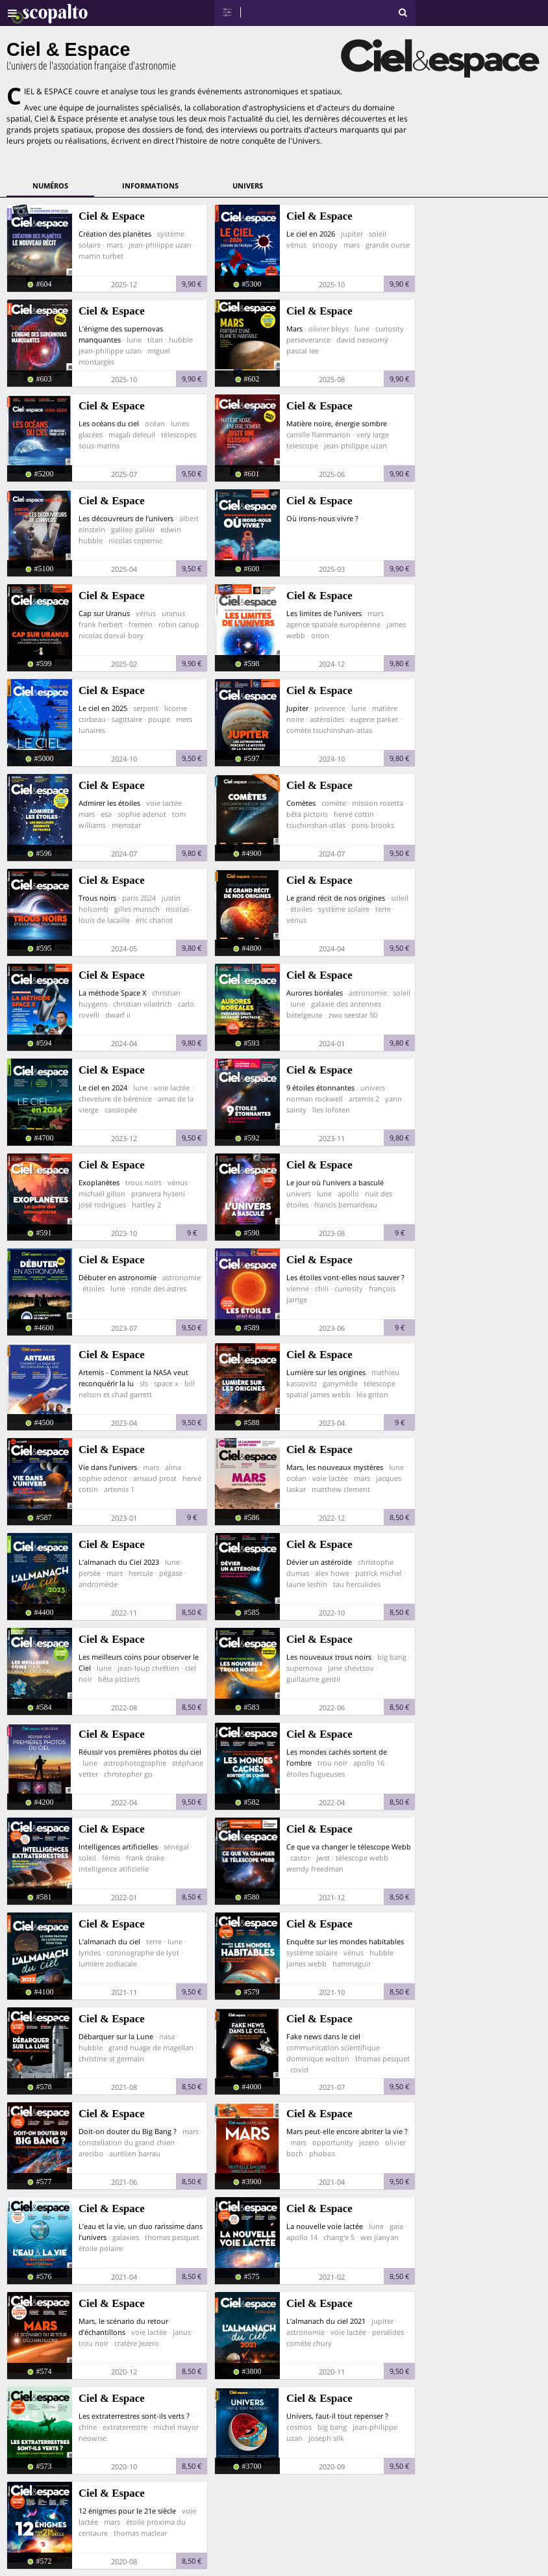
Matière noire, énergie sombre (336, 423)
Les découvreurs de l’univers (126, 518)
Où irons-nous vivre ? (322, 518)
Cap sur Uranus (104, 613)
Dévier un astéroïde (319, 1562)
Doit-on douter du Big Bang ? (128, 2131)
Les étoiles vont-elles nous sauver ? (345, 1277)
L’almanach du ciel (109, 1941)
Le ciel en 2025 (103, 708)
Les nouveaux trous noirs (328, 1657)
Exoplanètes (99, 1182)
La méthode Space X (112, 993)
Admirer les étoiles (109, 803)
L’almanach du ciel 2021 (326, 2321)
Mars (294, 328)
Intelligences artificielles (118, 1846)
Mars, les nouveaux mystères (334, 1467)
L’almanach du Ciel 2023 (119, 1562)
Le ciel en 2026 (310, 233)
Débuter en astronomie (117, 1277)
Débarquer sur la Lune (116, 2036)
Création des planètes (115, 233)
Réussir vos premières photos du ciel (140, 1752)
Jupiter (297, 708)
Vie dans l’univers (108, 1467)
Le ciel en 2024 (103, 1087)
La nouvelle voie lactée (324, 2226)
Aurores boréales (314, 993)
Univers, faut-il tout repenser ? (337, 2416)
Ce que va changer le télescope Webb (348, 1846)
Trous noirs (97, 898)
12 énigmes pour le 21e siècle (127, 2511)
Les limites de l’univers (324, 613)
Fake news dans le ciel (323, 2036)
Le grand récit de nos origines (335, 898)
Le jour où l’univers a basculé (335, 1182)
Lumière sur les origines (326, 1372)
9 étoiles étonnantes (320, 1087)
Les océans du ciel (109, 423)
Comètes (301, 803)
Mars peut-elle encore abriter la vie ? (347, 2131)
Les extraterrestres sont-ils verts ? (134, 2416)
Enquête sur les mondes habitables (345, 1941)
